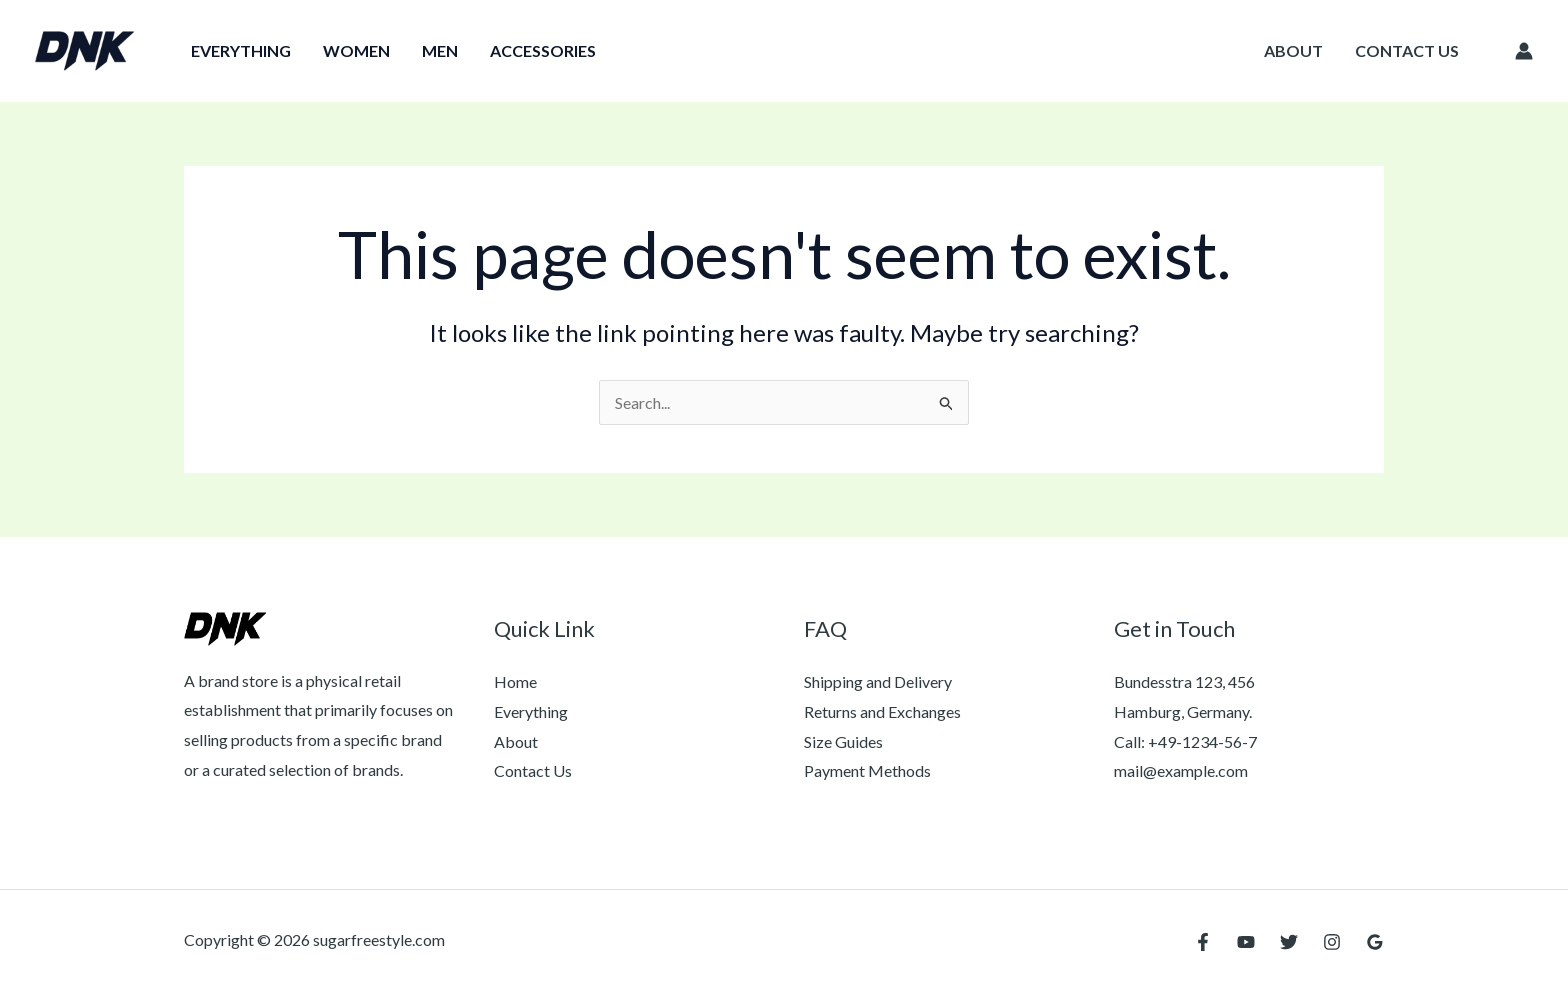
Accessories (543, 50)
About (1293, 50)
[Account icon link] (1524, 51)
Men (440, 50)
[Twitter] (1289, 942)
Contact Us (1407, 50)
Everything (241, 50)
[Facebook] (1203, 942)
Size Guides (843, 741)
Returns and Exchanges (882, 711)
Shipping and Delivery (878, 681)
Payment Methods (867, 770)
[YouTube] (1246, 942)
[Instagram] (1332, 942)
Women (356, 50)
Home (515, 681)
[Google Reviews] (1375, 942)
